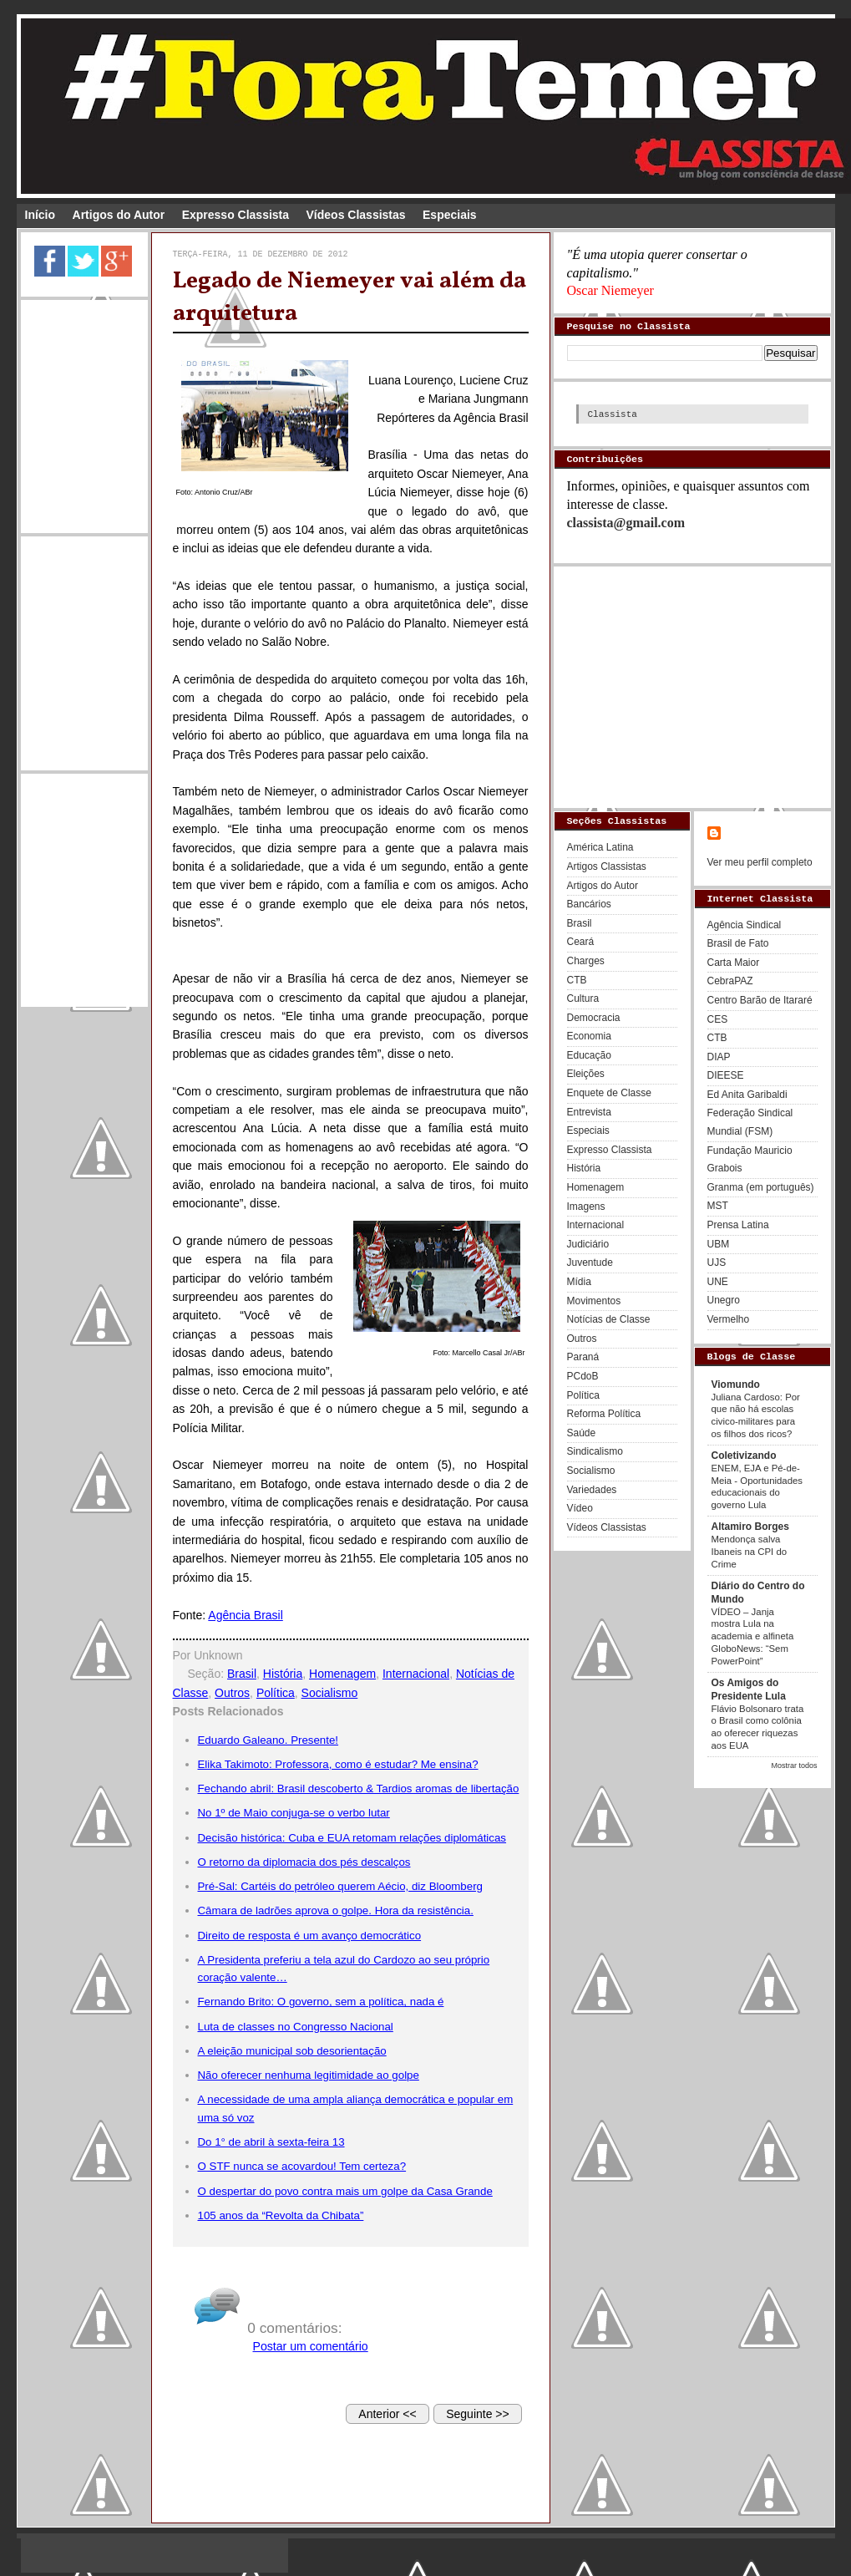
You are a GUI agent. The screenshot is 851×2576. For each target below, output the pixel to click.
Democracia (594, 1018)
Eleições (586, 1074)
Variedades (592, 1490)
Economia (589, 1036)
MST (717, 1206)
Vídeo (580, 1508)
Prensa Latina (738, 1225)
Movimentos (594, 1301)
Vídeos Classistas (356, 214)
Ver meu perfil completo (760, 862)
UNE (717, 1282)
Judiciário (588, 1244)
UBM (718, 1244)
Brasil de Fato (738, 943)
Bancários (589, 904)
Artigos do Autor (119, 214)
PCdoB (583, 1376)
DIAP (719, 1057)
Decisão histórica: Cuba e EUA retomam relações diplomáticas (352, 1838)
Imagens (586, 1206)
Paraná (583, 1357)
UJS (717, 1262)
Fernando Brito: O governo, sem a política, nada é (321, 2001)
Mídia (579, 1282)
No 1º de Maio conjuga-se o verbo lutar (294, 1812)
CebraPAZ (730, 981)
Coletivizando (744, 1455)
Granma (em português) (760, 1187)
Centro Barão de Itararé (760, 1000)
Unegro (723, 1300)
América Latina (600, 847)
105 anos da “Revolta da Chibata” (281, 2215)
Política (275, 1693)
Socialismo (329, 1693)
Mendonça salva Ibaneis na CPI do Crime (750, 1551)
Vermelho (728, 1319)
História (282, 1673)
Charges (586, 961)
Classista (612, 414)
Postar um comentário (310, 2346)
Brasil (241, 1673)
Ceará (581, 942)
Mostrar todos (794, 1765)
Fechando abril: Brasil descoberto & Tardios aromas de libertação (358, 1788)
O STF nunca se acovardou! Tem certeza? (302, 2166)
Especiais (450, 214)
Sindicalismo (595, 1451)
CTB (577, 980)
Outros (232, 1693)
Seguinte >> (477, 2414)
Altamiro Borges (750, 1526)
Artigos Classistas (606, 866)
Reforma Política (604, 1414)
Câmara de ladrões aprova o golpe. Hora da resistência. (336, 1910)
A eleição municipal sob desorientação (292, 2051)
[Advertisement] (84, 413)
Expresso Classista (235, 214)
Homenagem (342, 1673)
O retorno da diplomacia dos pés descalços (304, 1862)
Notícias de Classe (609, 1319)
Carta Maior (733, 962)
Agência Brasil (245, 1615)
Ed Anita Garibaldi (747, 1094)
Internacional (415, 1673)
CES (717, 1019)
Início (40, 214)
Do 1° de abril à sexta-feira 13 (271, 2142)
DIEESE (725, 1075)
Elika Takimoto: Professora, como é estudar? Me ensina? (338, 1764)
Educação (589, 1055)
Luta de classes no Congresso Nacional (295, 2026)
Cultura (583, 998)
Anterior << (387, 2414)
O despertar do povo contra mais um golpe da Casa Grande (345, 2191)
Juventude (590, 1262)
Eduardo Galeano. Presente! (268, 1740)
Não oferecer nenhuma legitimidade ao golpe (308, 2075)
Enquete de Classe (609, 1093)
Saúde (581, 1433)
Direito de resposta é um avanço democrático (310, 1935)
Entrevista (589, 1112)
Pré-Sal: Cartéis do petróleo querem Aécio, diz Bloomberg (340, 1886)
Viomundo (736, 1384)
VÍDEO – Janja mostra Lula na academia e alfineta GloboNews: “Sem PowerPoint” (753, 1636)
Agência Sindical (744, 925)
